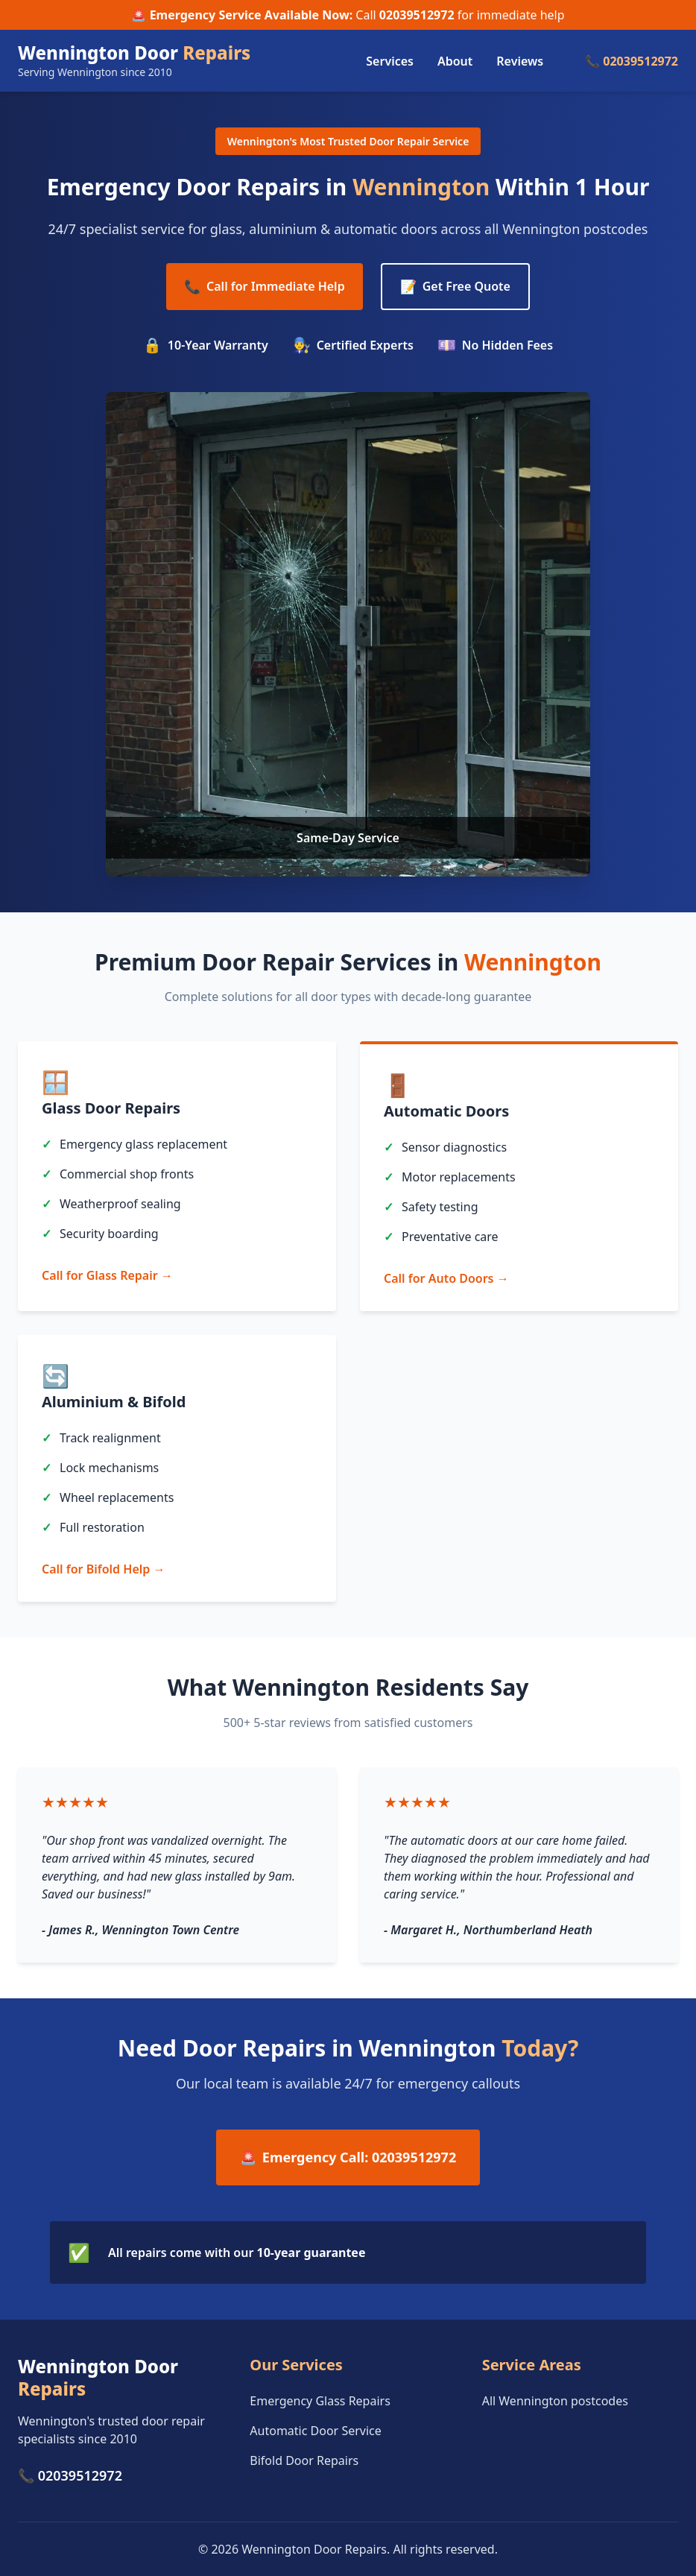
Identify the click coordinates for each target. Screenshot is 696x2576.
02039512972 (417, 15)
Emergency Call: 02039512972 (348, 2157)
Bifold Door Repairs (304, 2460)
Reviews (519, 61)
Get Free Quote (455, 287)
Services (390, 61)
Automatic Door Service (315, 2430)
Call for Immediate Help (264, 287)
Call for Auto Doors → (446, 1278)
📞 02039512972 (631, 61)
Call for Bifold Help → (103, 1569)
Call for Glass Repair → (107, 1275)
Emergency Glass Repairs (320, 2401)
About (454, 61)
